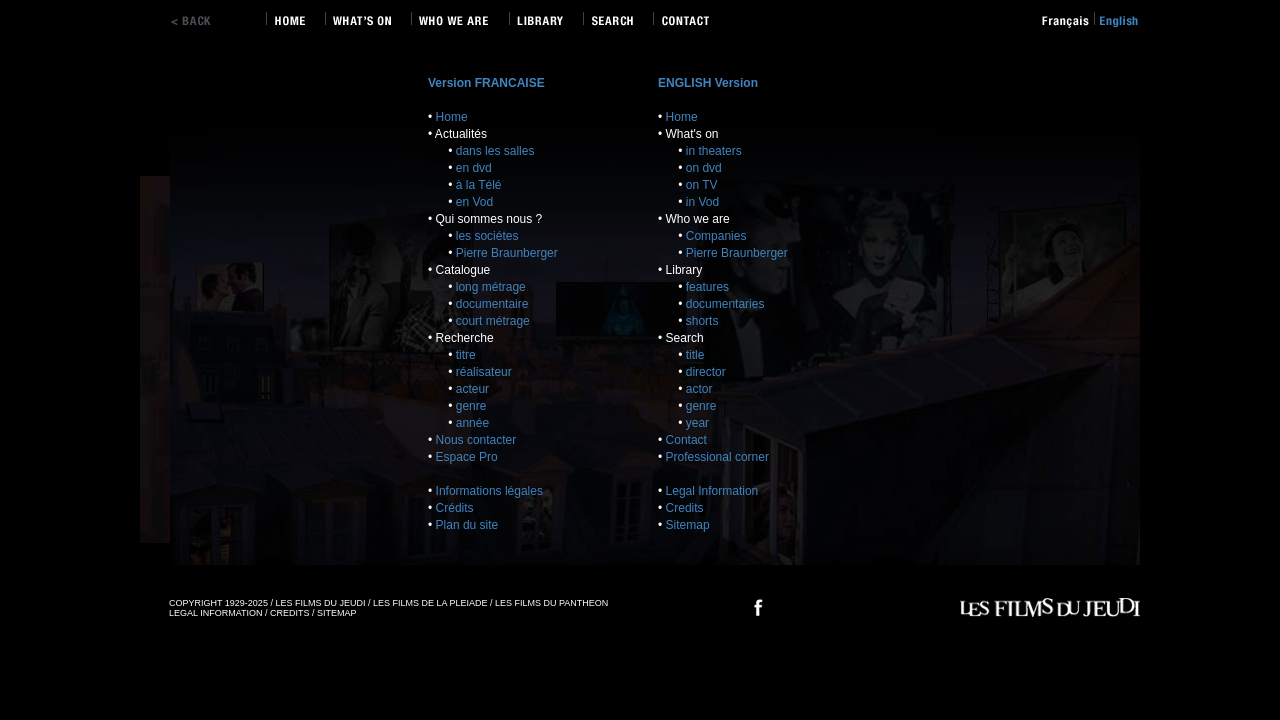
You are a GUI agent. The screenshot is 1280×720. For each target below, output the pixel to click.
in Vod (702, 202)
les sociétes (487, 236)
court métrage (493, 321)
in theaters (714, 151)
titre (466, 355)
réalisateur (484, 372)
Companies (716, 236)
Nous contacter (476, 440)
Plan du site (467, 525)
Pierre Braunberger (507, 253)
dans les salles (495, 151)
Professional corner (717, 457)
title (695, 355)
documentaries (725, 304)
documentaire (492, 304)
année (472, 423)
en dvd (474, 168)
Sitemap (688, 525)
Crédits (455, 508)
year (697, 423)
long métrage (491, 287)
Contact (686, 440)
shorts (702, 321)
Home (452, 117)
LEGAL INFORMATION (216, 613)
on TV (702, 185)
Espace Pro (467, 457)
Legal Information (712, 491)
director (706, 372)
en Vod (474, 202)
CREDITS (290, 613)
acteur (472, 389)
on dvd (704, 168)
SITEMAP (337, 613)
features (707, 287)
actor (699, 389)
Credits (685, 508)
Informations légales (489, 491)
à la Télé (479, 185)
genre (471, 406)
